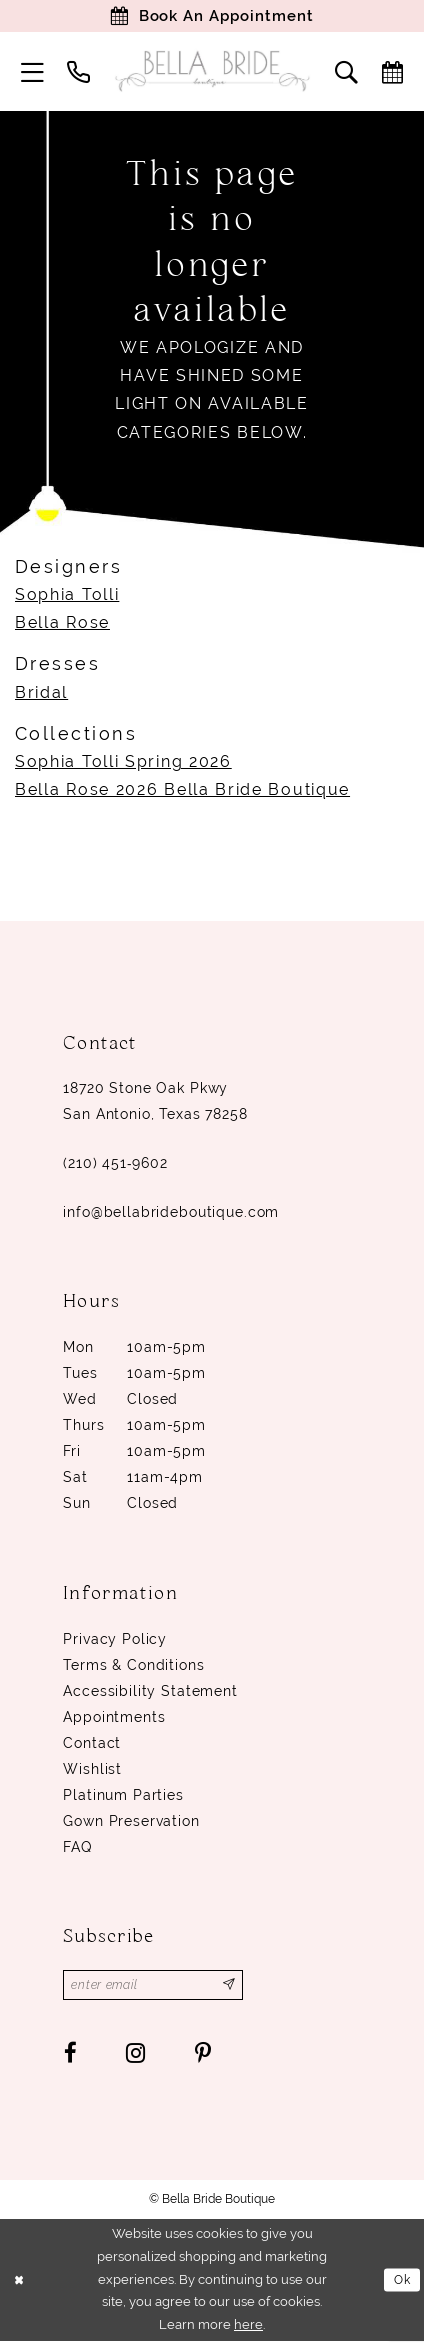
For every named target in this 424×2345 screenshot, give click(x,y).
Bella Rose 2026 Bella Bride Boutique (182, 791)
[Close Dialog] (19, 2283)
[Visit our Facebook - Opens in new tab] (70, 2056)
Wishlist (92, 1771)
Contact (92, 1745)
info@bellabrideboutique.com (171, 1214)
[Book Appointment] (212, 17)
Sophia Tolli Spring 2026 (123, 763)
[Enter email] (157, 1988)
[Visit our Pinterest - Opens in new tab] (203, 2056)
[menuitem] (33, 74)
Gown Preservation (131, 1823)
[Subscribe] (238, 1988)
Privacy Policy (115, 1641)
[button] (33, 74)
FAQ (77, 1849)
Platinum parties (123, 1797)
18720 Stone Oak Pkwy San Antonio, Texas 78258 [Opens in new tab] (155, 1103)
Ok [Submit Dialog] (401, 2283)
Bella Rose (62, 624)
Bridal (41, 694)
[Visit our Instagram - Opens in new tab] (136, 2056)
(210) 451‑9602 (115, 1165)
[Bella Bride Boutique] (212, 74)
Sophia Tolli (67, 596)
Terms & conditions (133, 1667)
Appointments (114, 1719)
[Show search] (347, 74)
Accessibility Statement (150, 1693)
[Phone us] (79, 74)
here (248, 2328)
